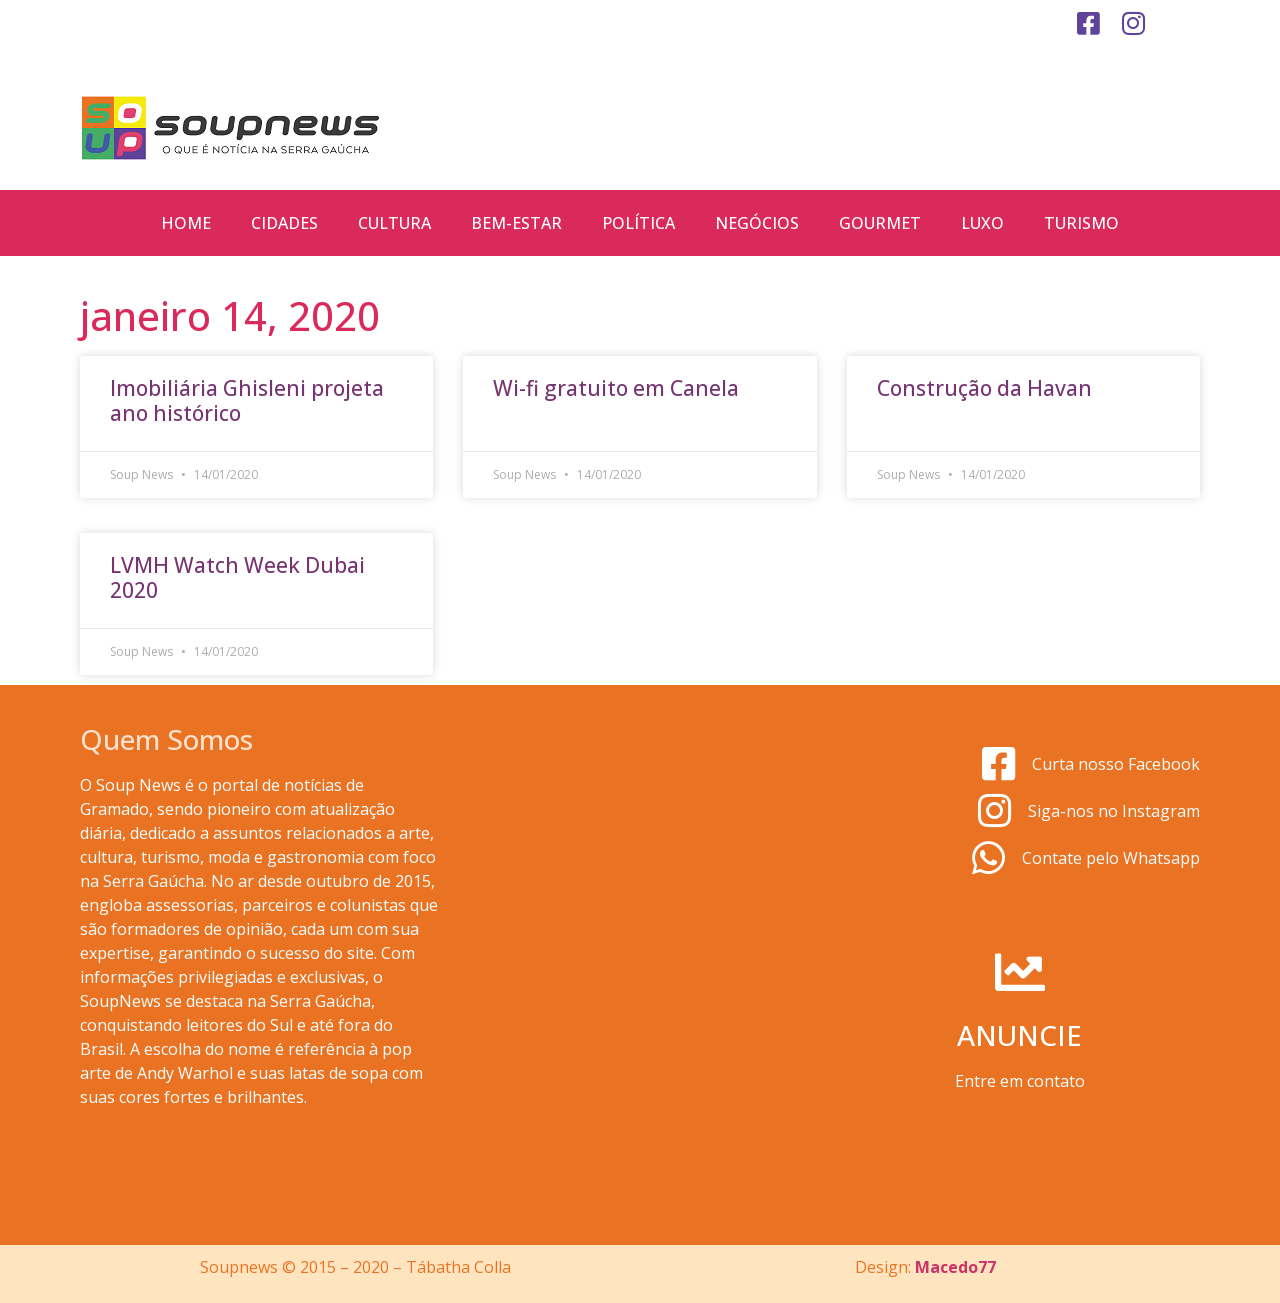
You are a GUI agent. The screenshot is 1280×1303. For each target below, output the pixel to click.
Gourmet (880, 223)
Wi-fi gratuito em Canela (616, 388)
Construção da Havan (984, 388)
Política (638, 223)
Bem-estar (516, 223)
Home (186, 223)
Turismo (1081, 223)
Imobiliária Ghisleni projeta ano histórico (247, 400)
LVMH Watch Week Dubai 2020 (237, 577)
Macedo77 (955, 1267)
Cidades (284, 223)
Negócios (757, 223)
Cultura (394, 223)
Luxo (982, 223)
